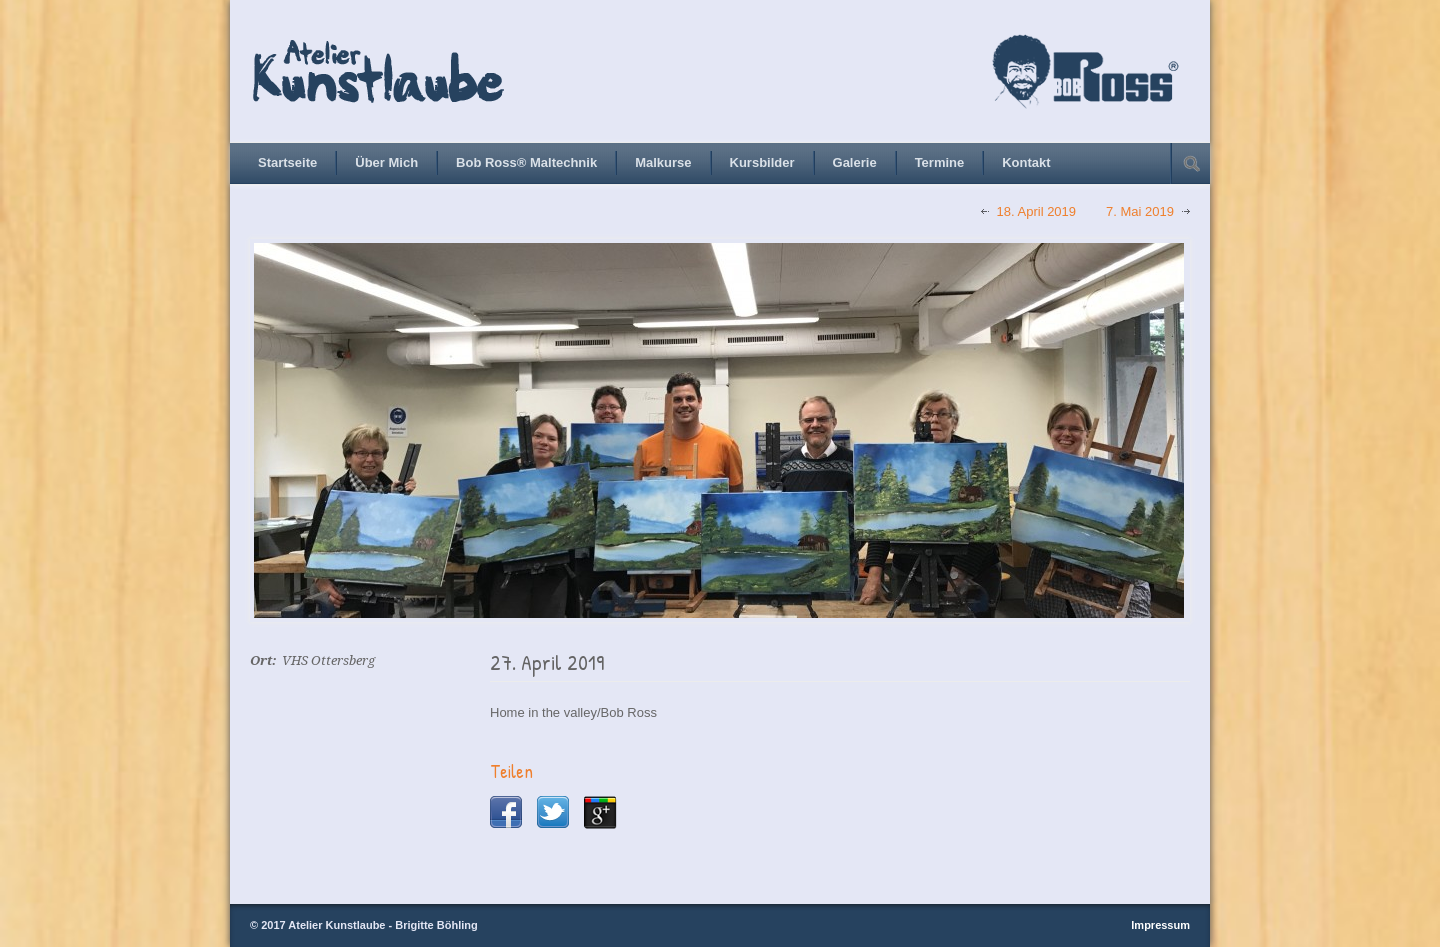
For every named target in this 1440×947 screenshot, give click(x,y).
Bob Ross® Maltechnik (526, 162)
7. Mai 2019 (1140, 211)
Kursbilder (762, 162)
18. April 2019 (1037, 211)
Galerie (855, 162)
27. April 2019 (547, 662)
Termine (940, 162)
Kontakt (1026, 162)
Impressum (1160, 925)
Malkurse (663, 162)
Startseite (287, 162)
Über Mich (386, 162)
